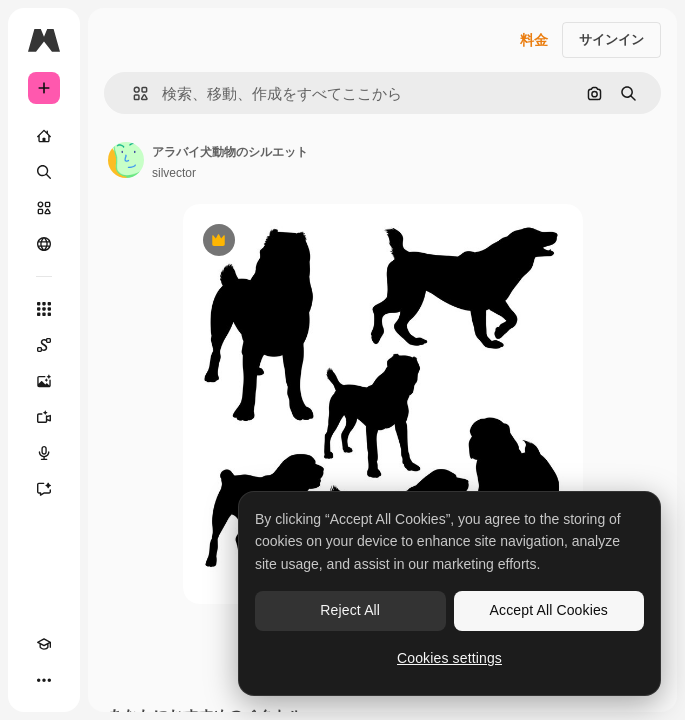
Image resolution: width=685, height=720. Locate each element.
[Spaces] (44, 345)
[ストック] (44, 208)
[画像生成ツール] (44, 381)
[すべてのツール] (44, 309)
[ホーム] (44, 136)
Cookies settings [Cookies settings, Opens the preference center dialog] (449, 658)
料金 (534, 40)
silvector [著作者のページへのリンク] (174, 173)
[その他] (44, 680)
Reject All (350, 610)
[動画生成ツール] (44, 417)
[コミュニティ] (44, 244)
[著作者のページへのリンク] (126, 160)
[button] (132, 93)
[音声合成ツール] (44, 453)
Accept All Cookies (549, 610)
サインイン (611, 39)
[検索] (44, 172)
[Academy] (44, 644)
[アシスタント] (44, 489)
